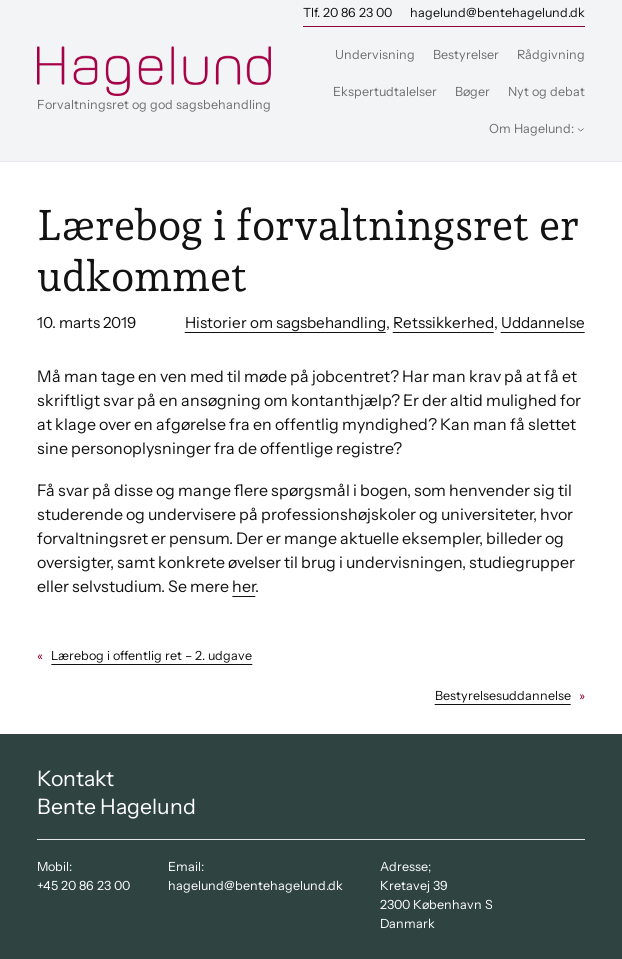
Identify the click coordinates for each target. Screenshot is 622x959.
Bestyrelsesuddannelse (503, 695)
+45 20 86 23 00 (83, 885)
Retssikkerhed (443, 322)
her (243, 586)
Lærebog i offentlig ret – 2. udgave (151, 655)
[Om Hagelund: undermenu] (581, 129)
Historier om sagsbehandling (285, 322)
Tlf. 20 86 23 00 (347, 12)
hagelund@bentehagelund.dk (497, 12)
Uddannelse (543, 322)
